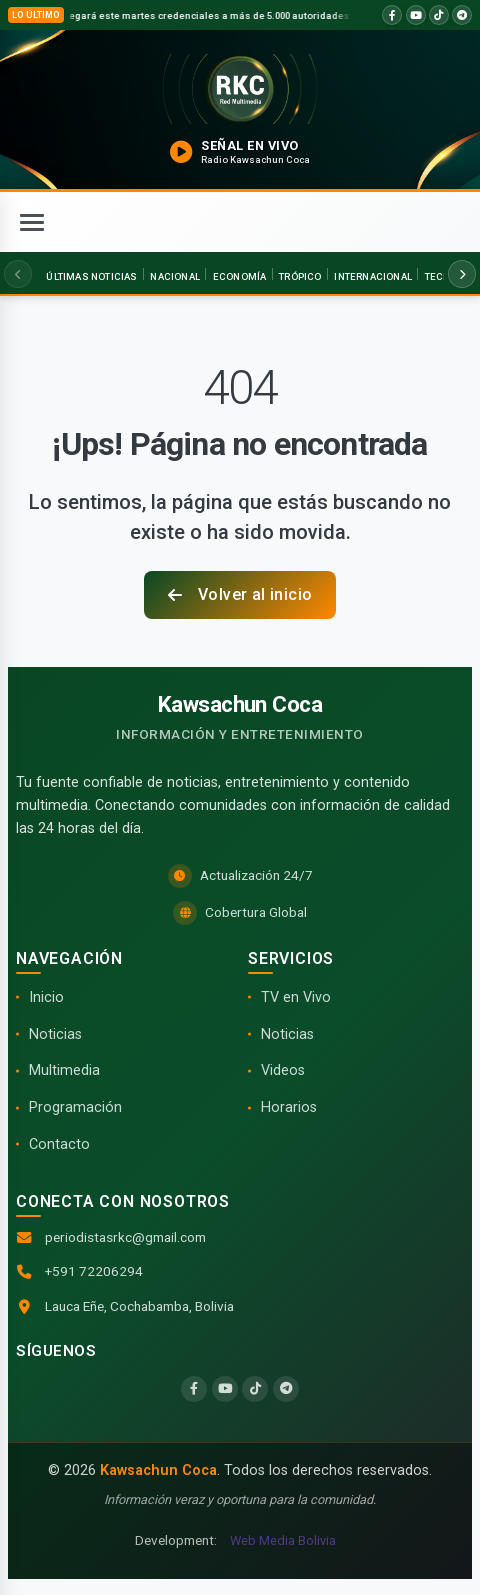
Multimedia (64, 1070)
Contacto (59, 1144)
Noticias (55, 1034)
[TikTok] (255, 1389)
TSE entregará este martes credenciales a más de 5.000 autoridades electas (215, 15)
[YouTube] (225, 1389)
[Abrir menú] (32, 222)
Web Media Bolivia (283, 1540)
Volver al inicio (240, 594)
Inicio (46, 997)
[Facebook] (194, 1389)
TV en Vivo (296, 997)
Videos (283, 1070)
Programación (75, 1107)
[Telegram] (286, 1389)
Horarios (289, 1107)
